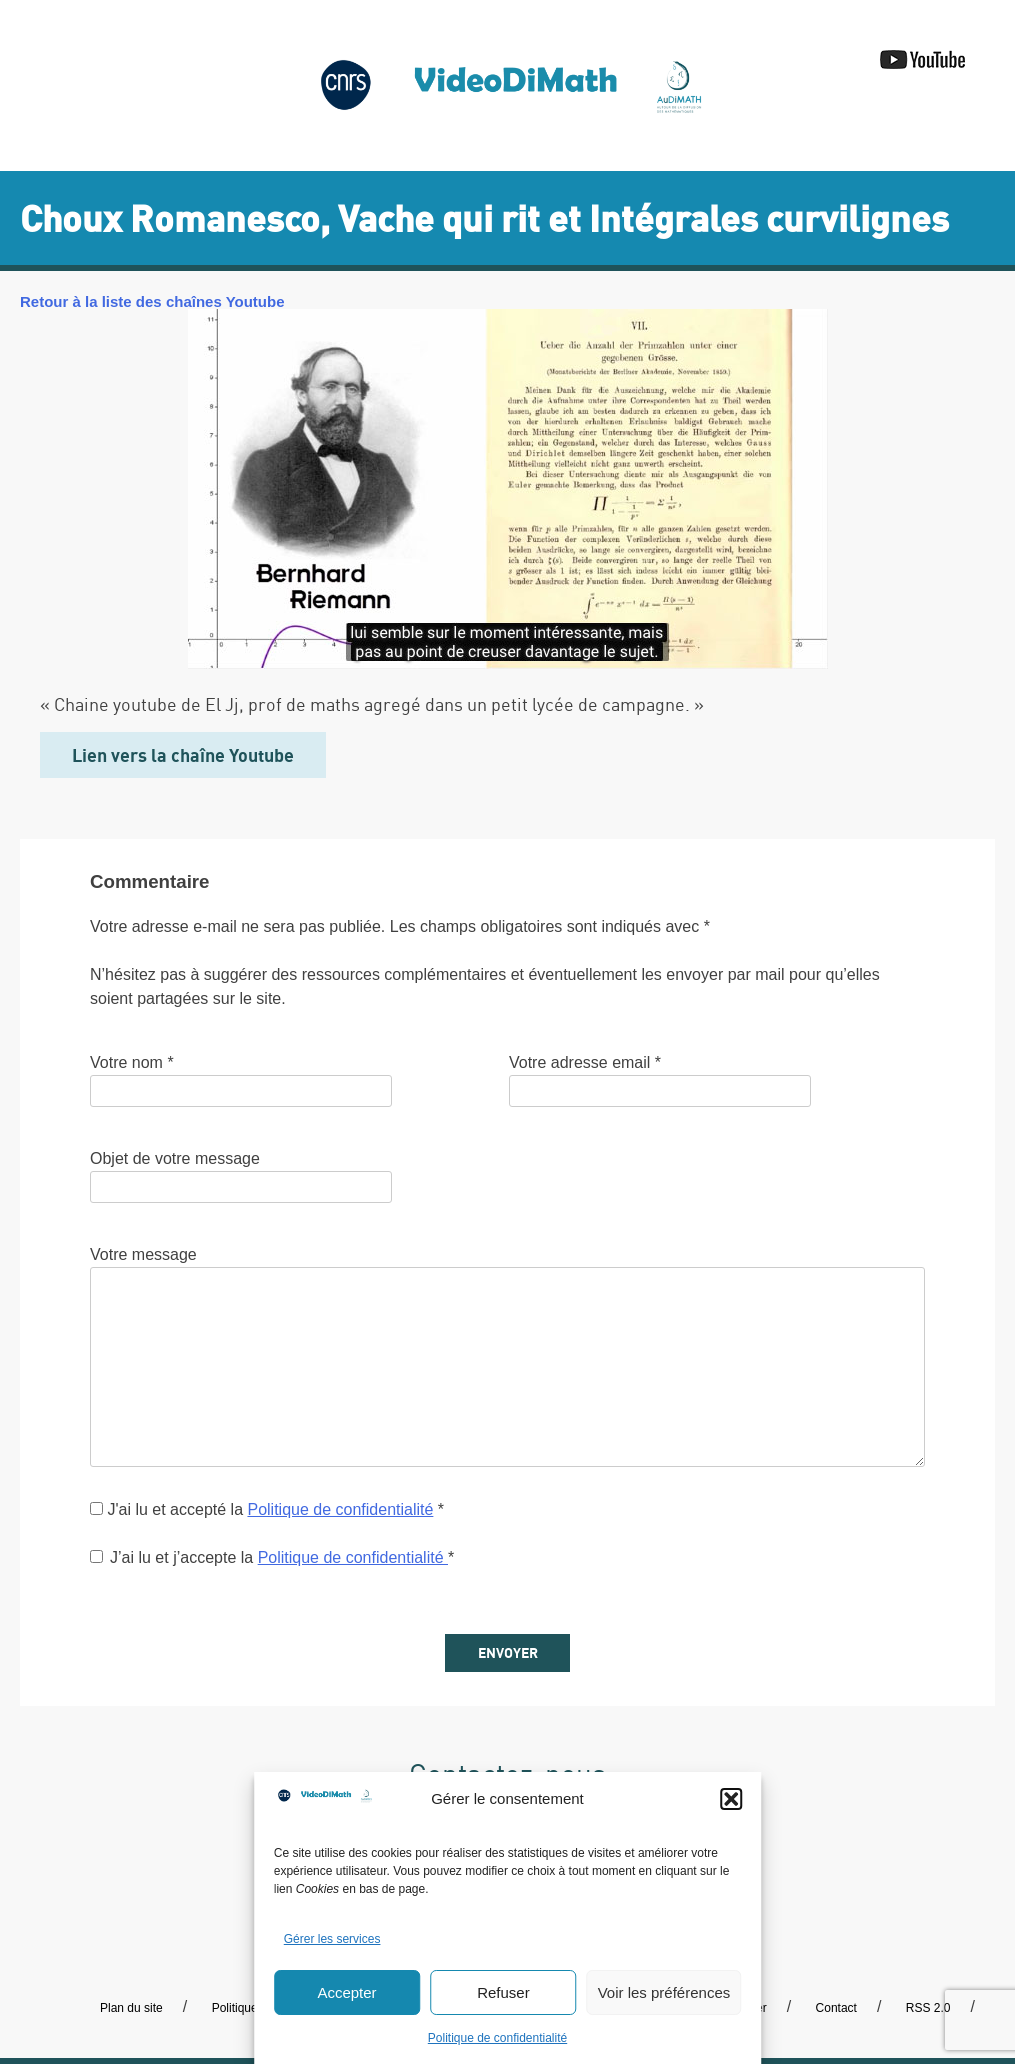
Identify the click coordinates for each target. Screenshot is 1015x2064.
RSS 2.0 (928, 2008)
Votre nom (132, 1062)
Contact (836, 2008)
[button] (731, 1799)
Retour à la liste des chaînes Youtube (152, 301)
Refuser (503, 1992)
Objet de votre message (175, 1158)
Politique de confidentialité (497, 2038)
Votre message (143, 1254)
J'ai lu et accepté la (267, 1509)
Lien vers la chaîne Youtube (183, 755)
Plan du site (131, 2008)
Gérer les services (332, 1939)
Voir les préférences (664, 1992)
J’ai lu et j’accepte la (272, 1557)
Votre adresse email (585, 1062)
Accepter (346, 1992)
